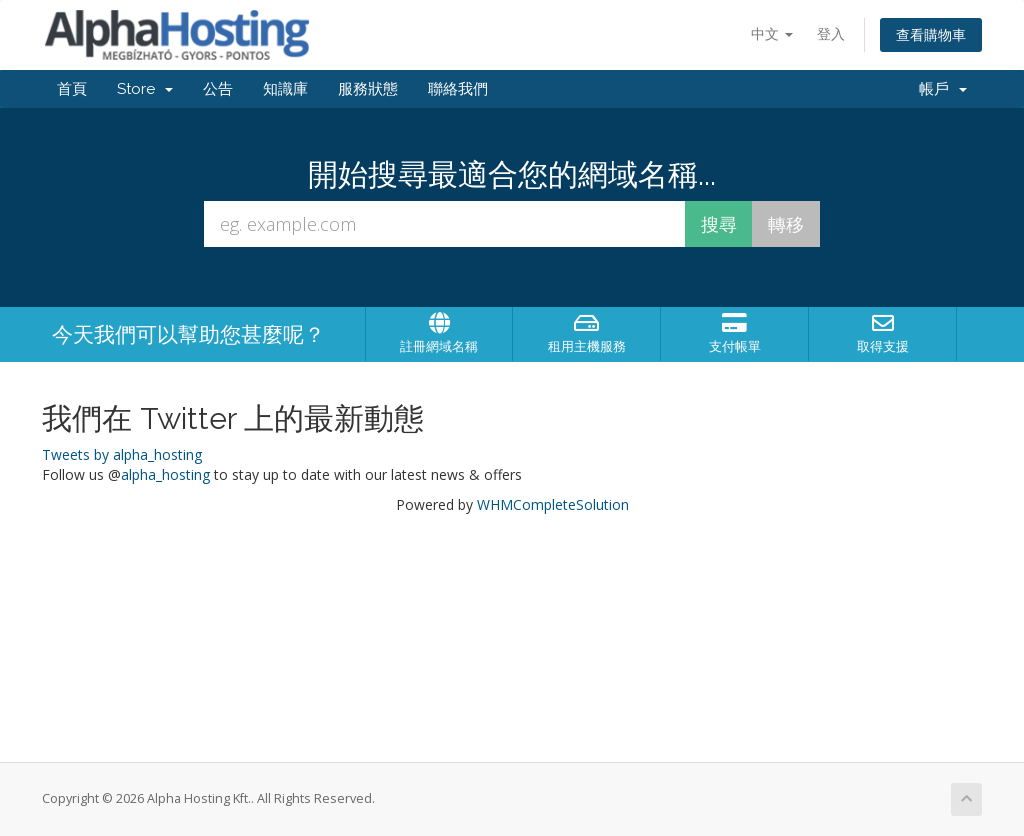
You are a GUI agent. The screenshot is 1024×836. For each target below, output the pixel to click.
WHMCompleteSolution (553, 504)
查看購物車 (931, 34)
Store (145, 89)
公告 (218, 89)
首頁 (72, 89)
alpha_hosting (165, 474)
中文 (772, 33)
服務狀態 (368, 89)
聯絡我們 (458, 89)
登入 (831, 33)
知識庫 (285, 89)
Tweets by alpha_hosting (122, 454)
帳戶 (943, 89)
